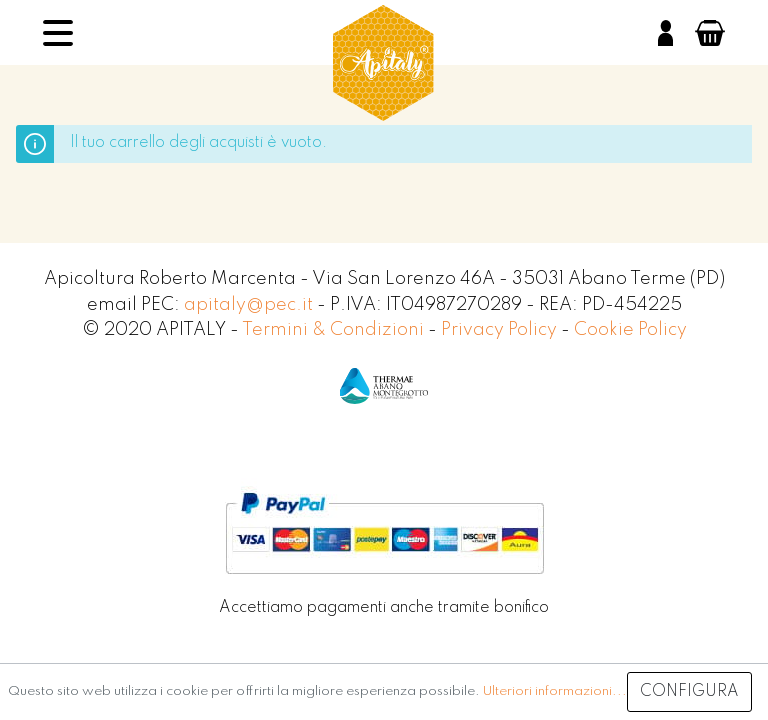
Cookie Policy (630, 330)
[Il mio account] (665, 33)
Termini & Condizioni (335, 330)
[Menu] (58, 33)
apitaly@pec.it (248, 305)
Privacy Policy (501, 330)
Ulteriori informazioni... (555, 691)
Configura (689, 692)
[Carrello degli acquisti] (710, 33)
